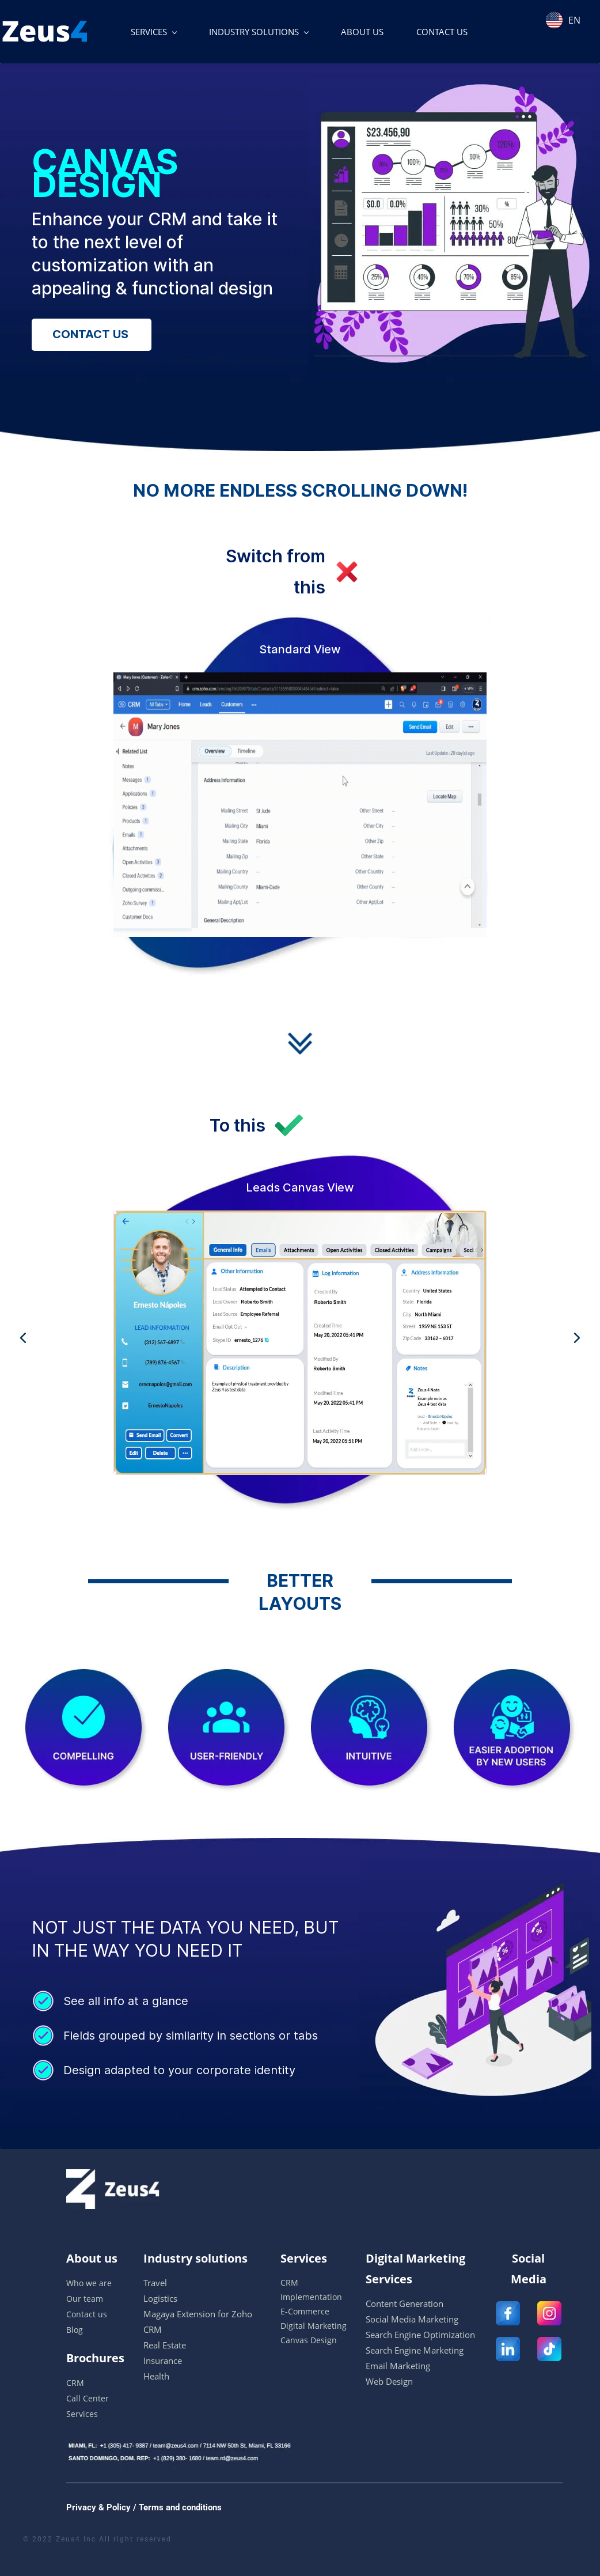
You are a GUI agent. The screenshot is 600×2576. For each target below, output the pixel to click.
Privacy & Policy (98, 2507)
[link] (450, 86)
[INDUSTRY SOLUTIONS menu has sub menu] (258, 32)
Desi (317, 2340)
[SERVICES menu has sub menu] (153, 32)
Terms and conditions (179, 2507)
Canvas (294, 2340)
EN (563, 20)
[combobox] (570, 13)
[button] (23, 1337)
